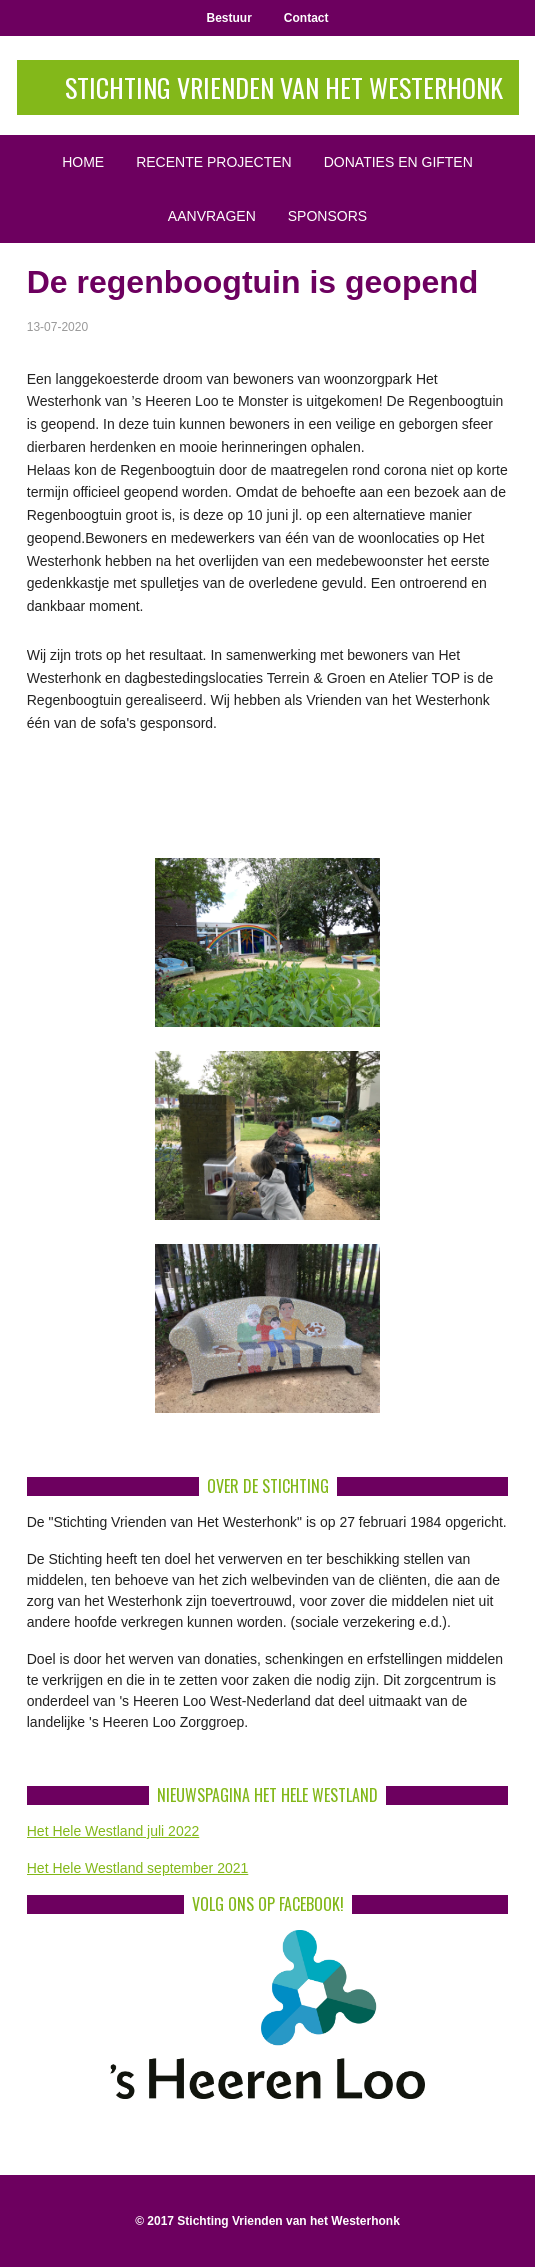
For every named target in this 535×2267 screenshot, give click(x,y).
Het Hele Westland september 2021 (138, 1868)
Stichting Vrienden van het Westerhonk (284, 87)
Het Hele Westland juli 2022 (113, 1831)
